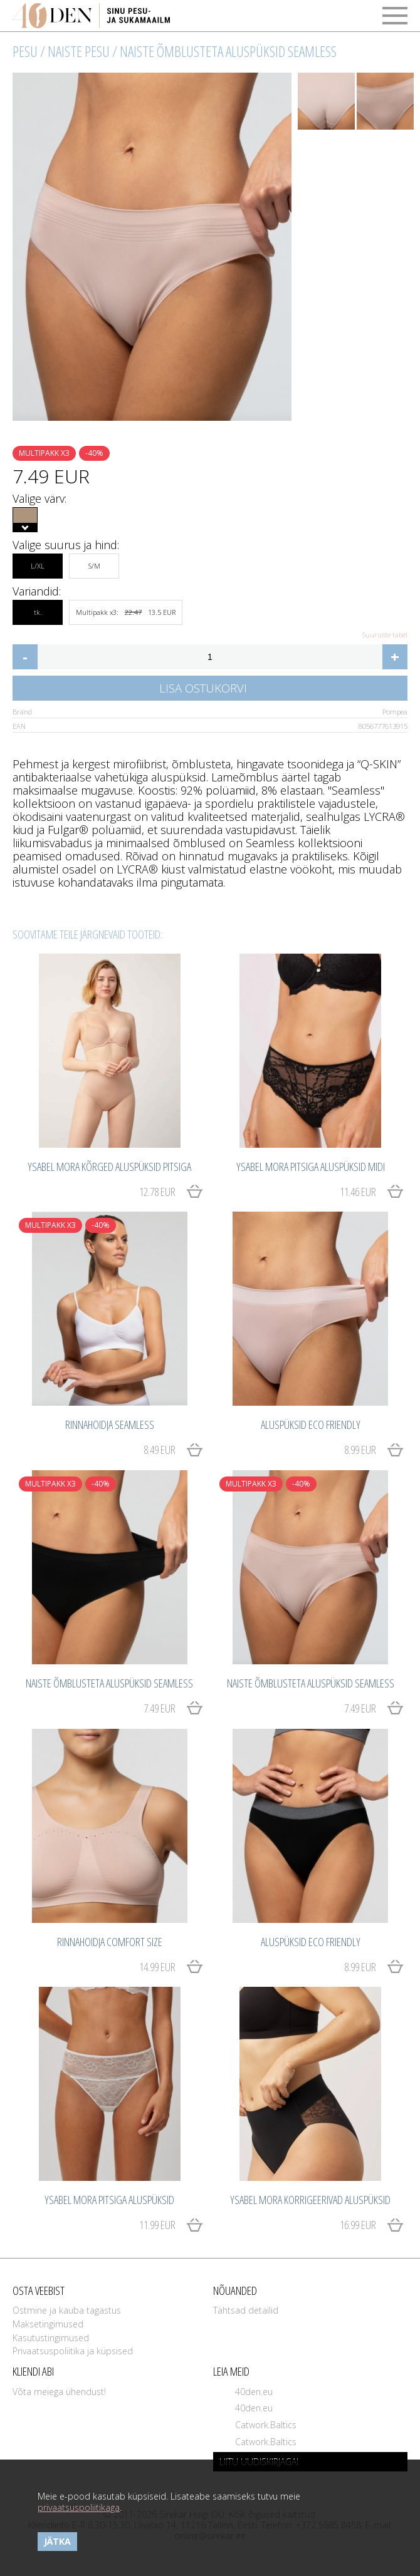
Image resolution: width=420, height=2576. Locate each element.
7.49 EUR (160, 1708)
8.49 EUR (160, 1449)
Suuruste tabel (384, 634)
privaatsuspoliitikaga (79, 2507)
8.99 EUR (360, 1449)
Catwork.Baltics (266, 2425)
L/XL (38, 562)
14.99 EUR (157, 1966)
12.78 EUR (157, 1191)
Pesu (25, 51)
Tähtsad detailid (245, 2310)
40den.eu (254, 2392)
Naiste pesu (79, 51)
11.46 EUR (358, 1191)
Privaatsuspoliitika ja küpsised (73, 2351)
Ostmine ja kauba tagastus (67, 2310)
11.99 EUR (157, 2224)
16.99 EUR (358, 2224)
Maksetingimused (48, 2324)
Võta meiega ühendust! (59, 2392)
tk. (38, 608)
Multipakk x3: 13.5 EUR (126, 612)
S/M (94, 562)
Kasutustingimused (51, 2338)
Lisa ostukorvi (203, 688)
